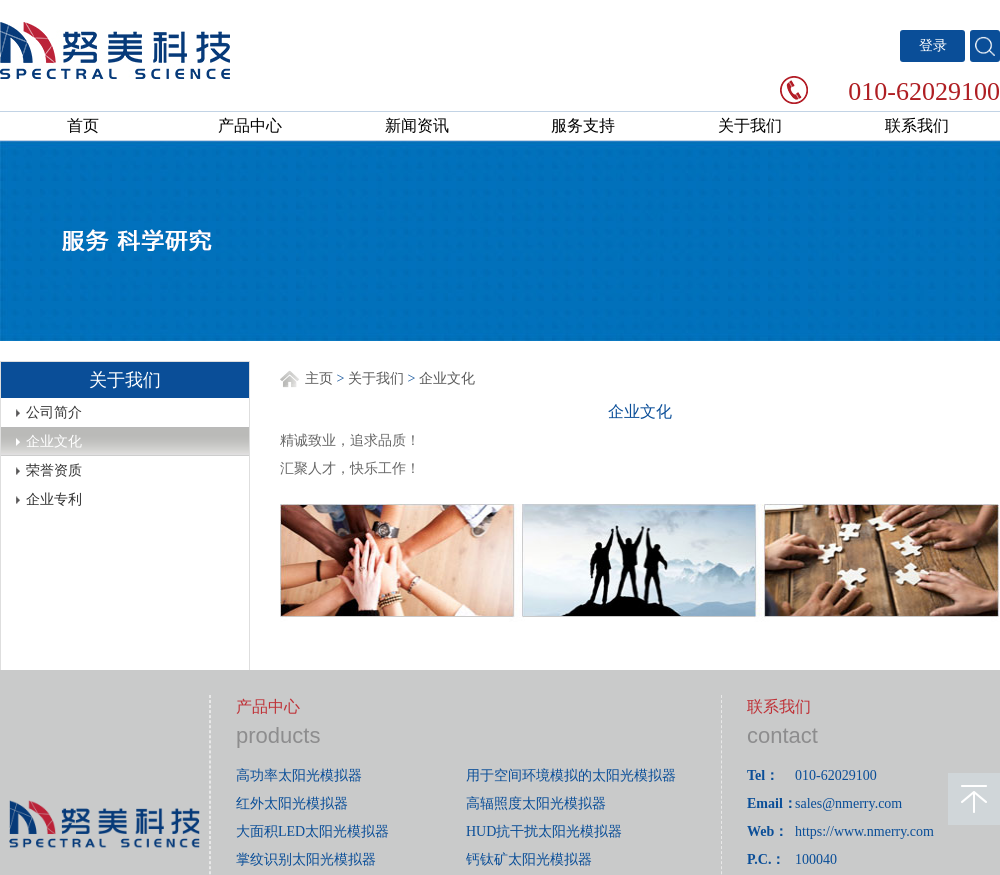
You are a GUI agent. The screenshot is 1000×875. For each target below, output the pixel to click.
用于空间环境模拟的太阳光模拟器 (571, 775)
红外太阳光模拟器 (292, 803)
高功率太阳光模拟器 (299, 775)
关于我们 (750, 125)
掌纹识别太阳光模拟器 (306, 859)
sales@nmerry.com (848, 803)
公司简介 (54, 412)
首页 (83, 125)
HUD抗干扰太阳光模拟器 (544, 831)
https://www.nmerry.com (864, 831)
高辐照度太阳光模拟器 (536, 803)
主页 (319, 378)
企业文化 (54, 441)
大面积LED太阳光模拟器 (312, 831)
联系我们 (917, 125)
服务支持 (583, 125)
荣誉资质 (54, 470)
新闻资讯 (417, 125)
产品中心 (250, 125)
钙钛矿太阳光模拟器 (529, 859)
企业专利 (54, 499)
